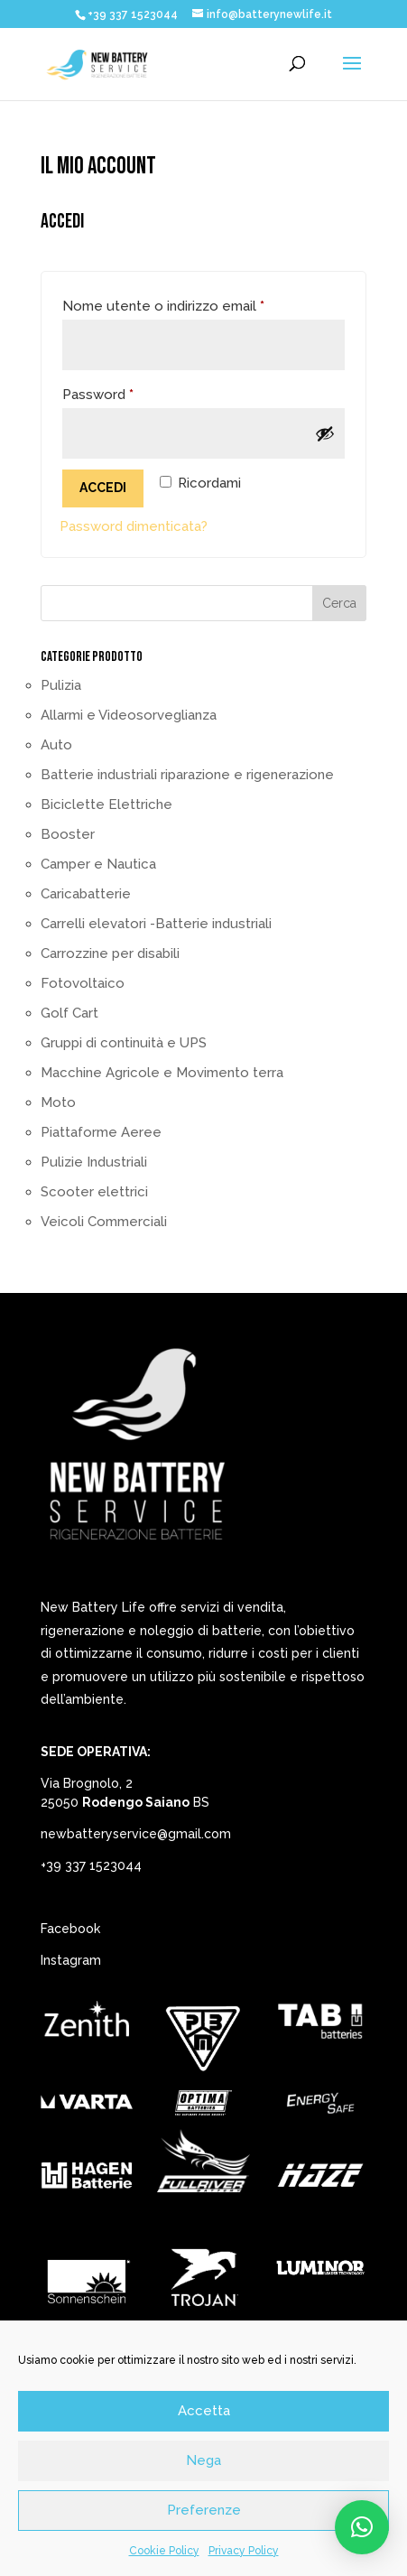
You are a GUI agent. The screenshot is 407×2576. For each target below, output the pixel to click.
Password (127, 392)
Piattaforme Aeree (101, 1132)
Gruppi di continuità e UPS (124, 1043)
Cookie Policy (164, 2550)
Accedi (102, 487)
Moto (58, 1102)
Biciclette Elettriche (106, 804)
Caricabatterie (86, 894)
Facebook (70, 1928)
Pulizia (61, 685)
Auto (56, 745)
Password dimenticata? (134, 526)
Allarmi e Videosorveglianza (129, 715)
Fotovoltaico (83, 983)
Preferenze (204, 2510)
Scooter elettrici (94, 1192)
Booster (68, 834)
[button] (362, 2527)
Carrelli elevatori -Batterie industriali (156, 924)
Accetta (204, 2411)
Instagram (71, 1960)
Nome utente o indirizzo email (193, 303)
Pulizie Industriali (94, 1162)
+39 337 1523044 (91, 1865)
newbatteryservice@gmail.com (136, 1834)
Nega (203, 2460)
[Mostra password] (325, 433)
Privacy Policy (243, 2550)
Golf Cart (69, 1013)
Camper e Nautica (98, 864)
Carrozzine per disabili (110, 953)
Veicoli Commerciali (104, 1222)
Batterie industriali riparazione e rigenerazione (187, 775)
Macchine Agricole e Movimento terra (162, 1073)
